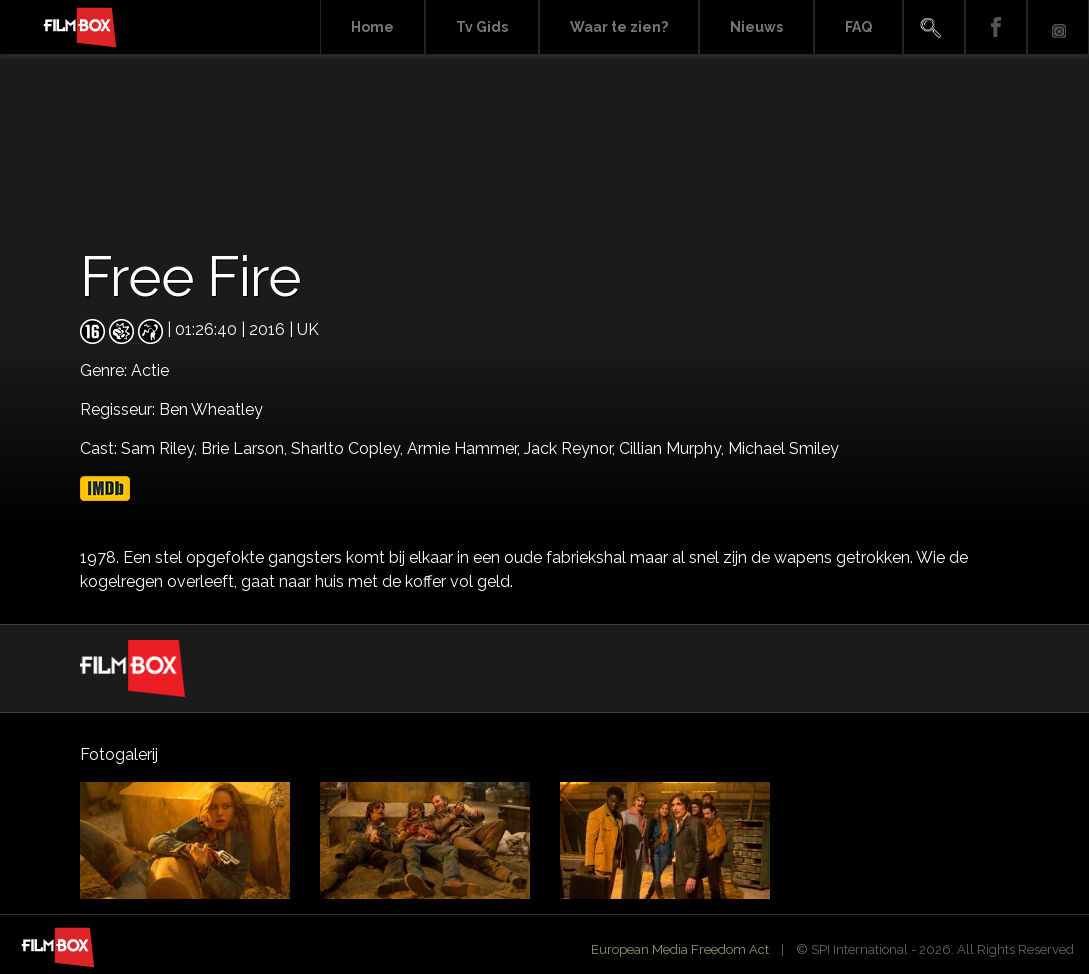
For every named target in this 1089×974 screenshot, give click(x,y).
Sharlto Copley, (349, 448)
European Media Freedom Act (680, 949)
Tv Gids (482, 27)
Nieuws (756, 27)
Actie (150, 370)
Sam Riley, (161, 448)
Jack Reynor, (571, 448)
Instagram (1058, 27)
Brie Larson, (246, 448)
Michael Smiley (783, 448)
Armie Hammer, (465, 448)
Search (934, 27)
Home (372, 27)
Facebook (996, 27)
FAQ (858, 27)
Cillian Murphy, (673, 448)
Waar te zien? (619, 27)
